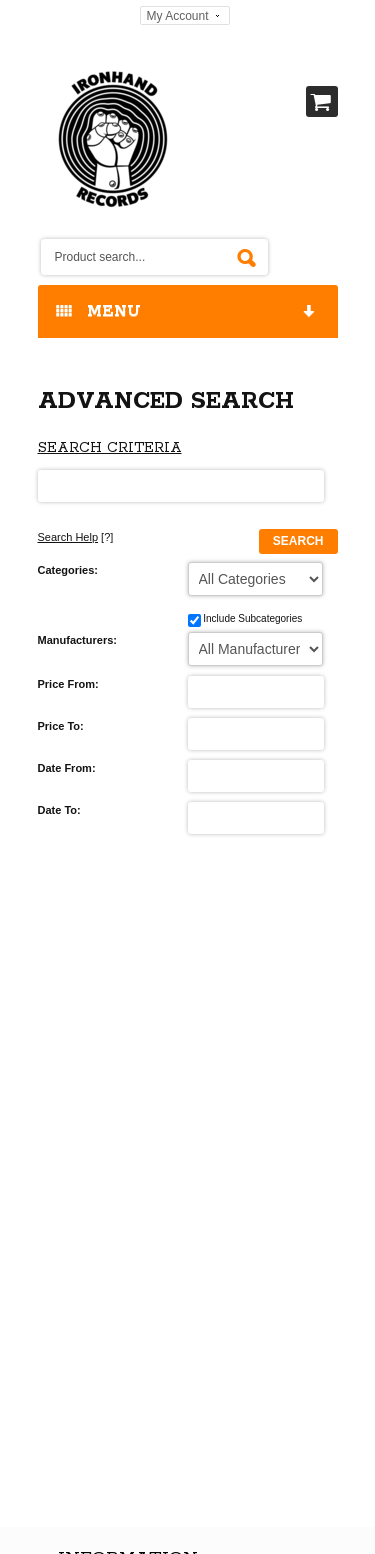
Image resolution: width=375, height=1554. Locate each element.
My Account (177, 16)
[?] (76, 537)
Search (298, 541)
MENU (187, 312)
